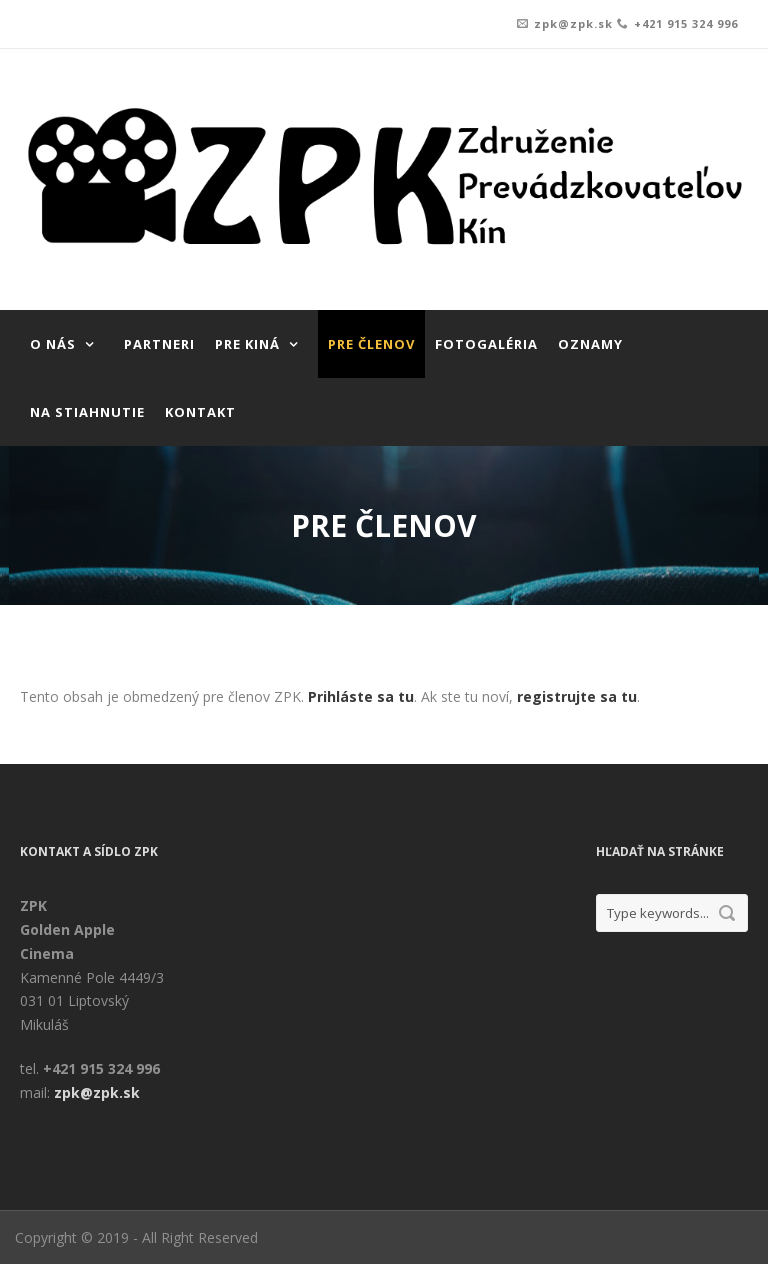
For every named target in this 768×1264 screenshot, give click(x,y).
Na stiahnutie (87, 412)
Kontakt (200, 412)
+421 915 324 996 (686, 23)
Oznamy (590, 344)
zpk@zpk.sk (573, 23)
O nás (53, 344)
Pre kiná (247, 344)
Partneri (159, 344)
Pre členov (371, 344)
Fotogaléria (486, 344)
